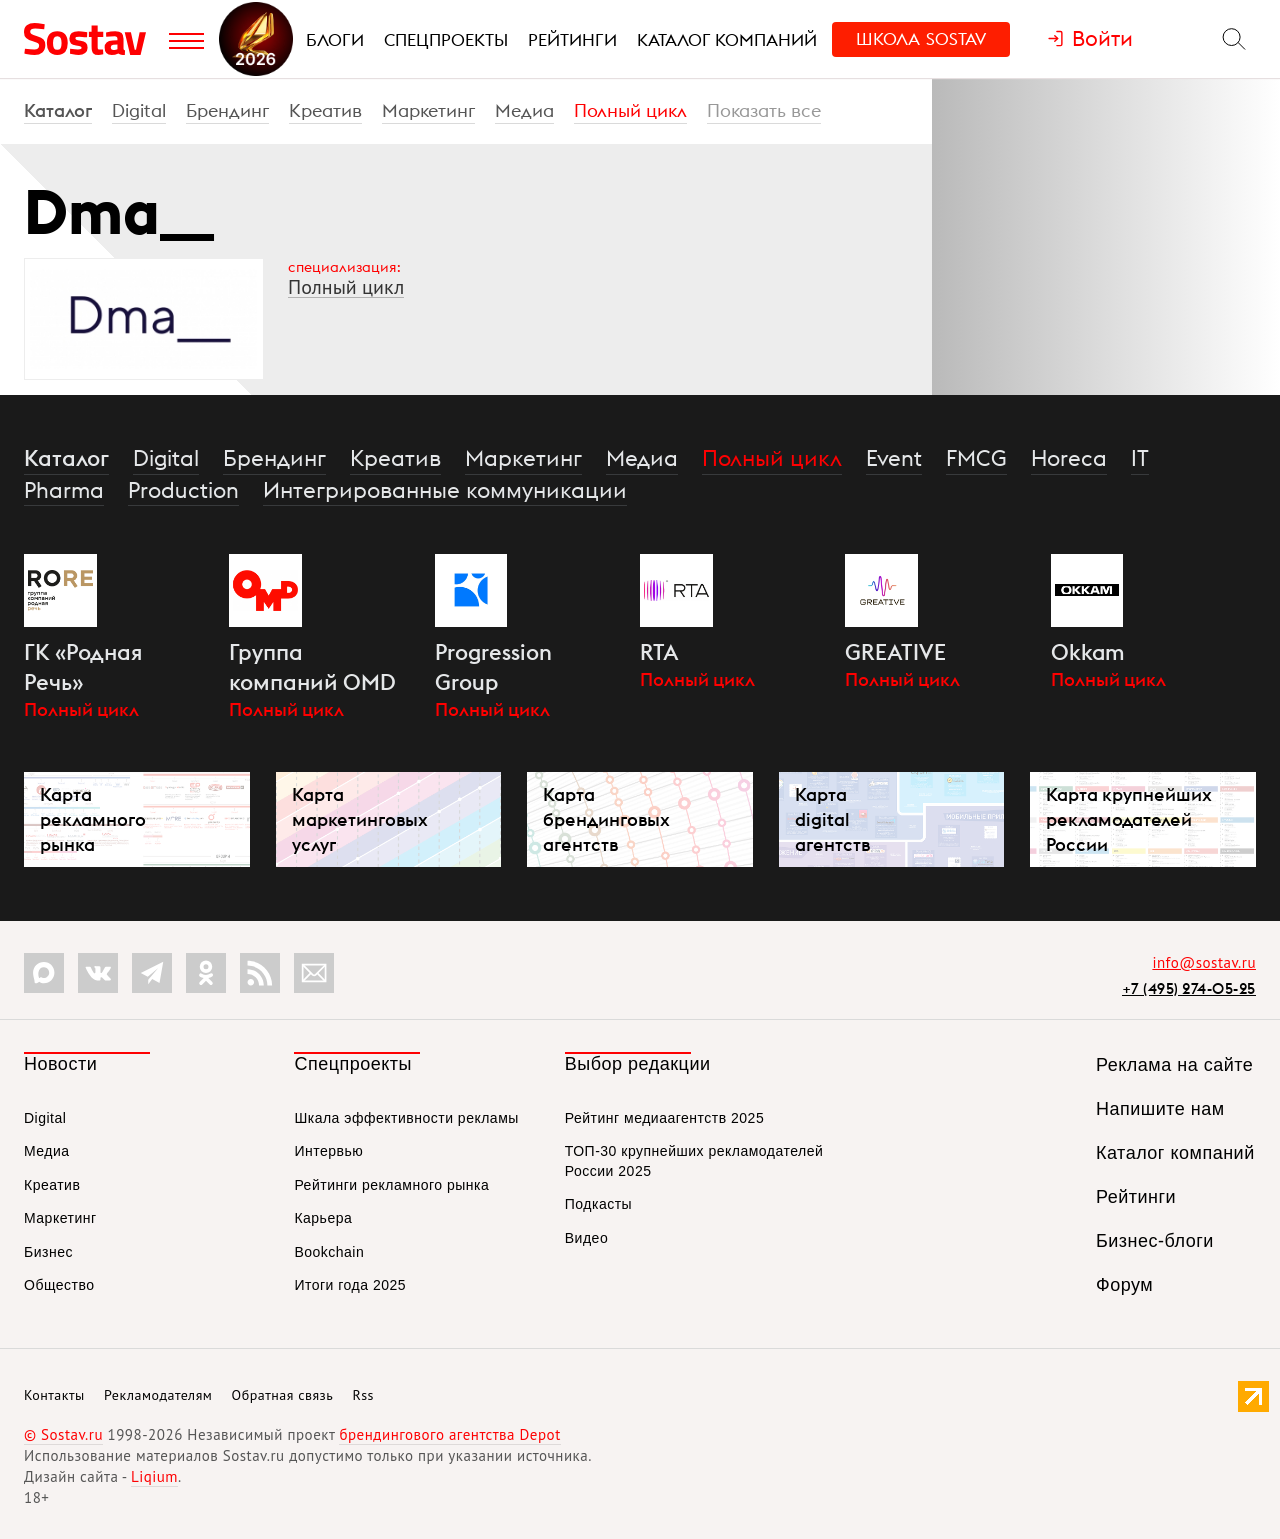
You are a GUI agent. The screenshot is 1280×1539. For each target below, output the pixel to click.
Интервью (328, 1151)
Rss (363, 1395)
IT (1140, 458)
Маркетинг (428, 110)
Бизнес (48, 1252)
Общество (59, 1285)
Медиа (524, 110)
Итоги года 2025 (350, 1285)
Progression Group (493, 667)
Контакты (54, 1395)
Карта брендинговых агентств (606, 819)
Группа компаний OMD (312, 667)
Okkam (1087, 652)
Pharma (64, 490)
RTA (659, 652)
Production (183, 490)
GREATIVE (895, 652)
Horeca (1069, 458)
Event (894, 458)
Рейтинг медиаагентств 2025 (664, 1118)
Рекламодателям (158, 1395)
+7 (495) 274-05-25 (1189, 988)
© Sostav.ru (63, 1434)
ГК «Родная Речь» (83, 667)
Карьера (323, 1218)
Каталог (58, 110)
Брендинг (227, 110)
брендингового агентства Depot (449, 1434)
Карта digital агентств (832, 819)
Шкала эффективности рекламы (406, 1118)
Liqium (154, 1476)
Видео (586, 1238)
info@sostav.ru (1204, 962)
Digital (139, 110)
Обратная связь (283, 1395)
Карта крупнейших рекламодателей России (1129, 819)
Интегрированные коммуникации (445, 490)
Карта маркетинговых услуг (360, 819)
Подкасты (598, 1204)
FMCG (976, 458)
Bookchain (329, 1252)
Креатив (325, 110)
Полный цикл (630, 110)
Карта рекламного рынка (93, 819)
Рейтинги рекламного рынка (391, 1185)
